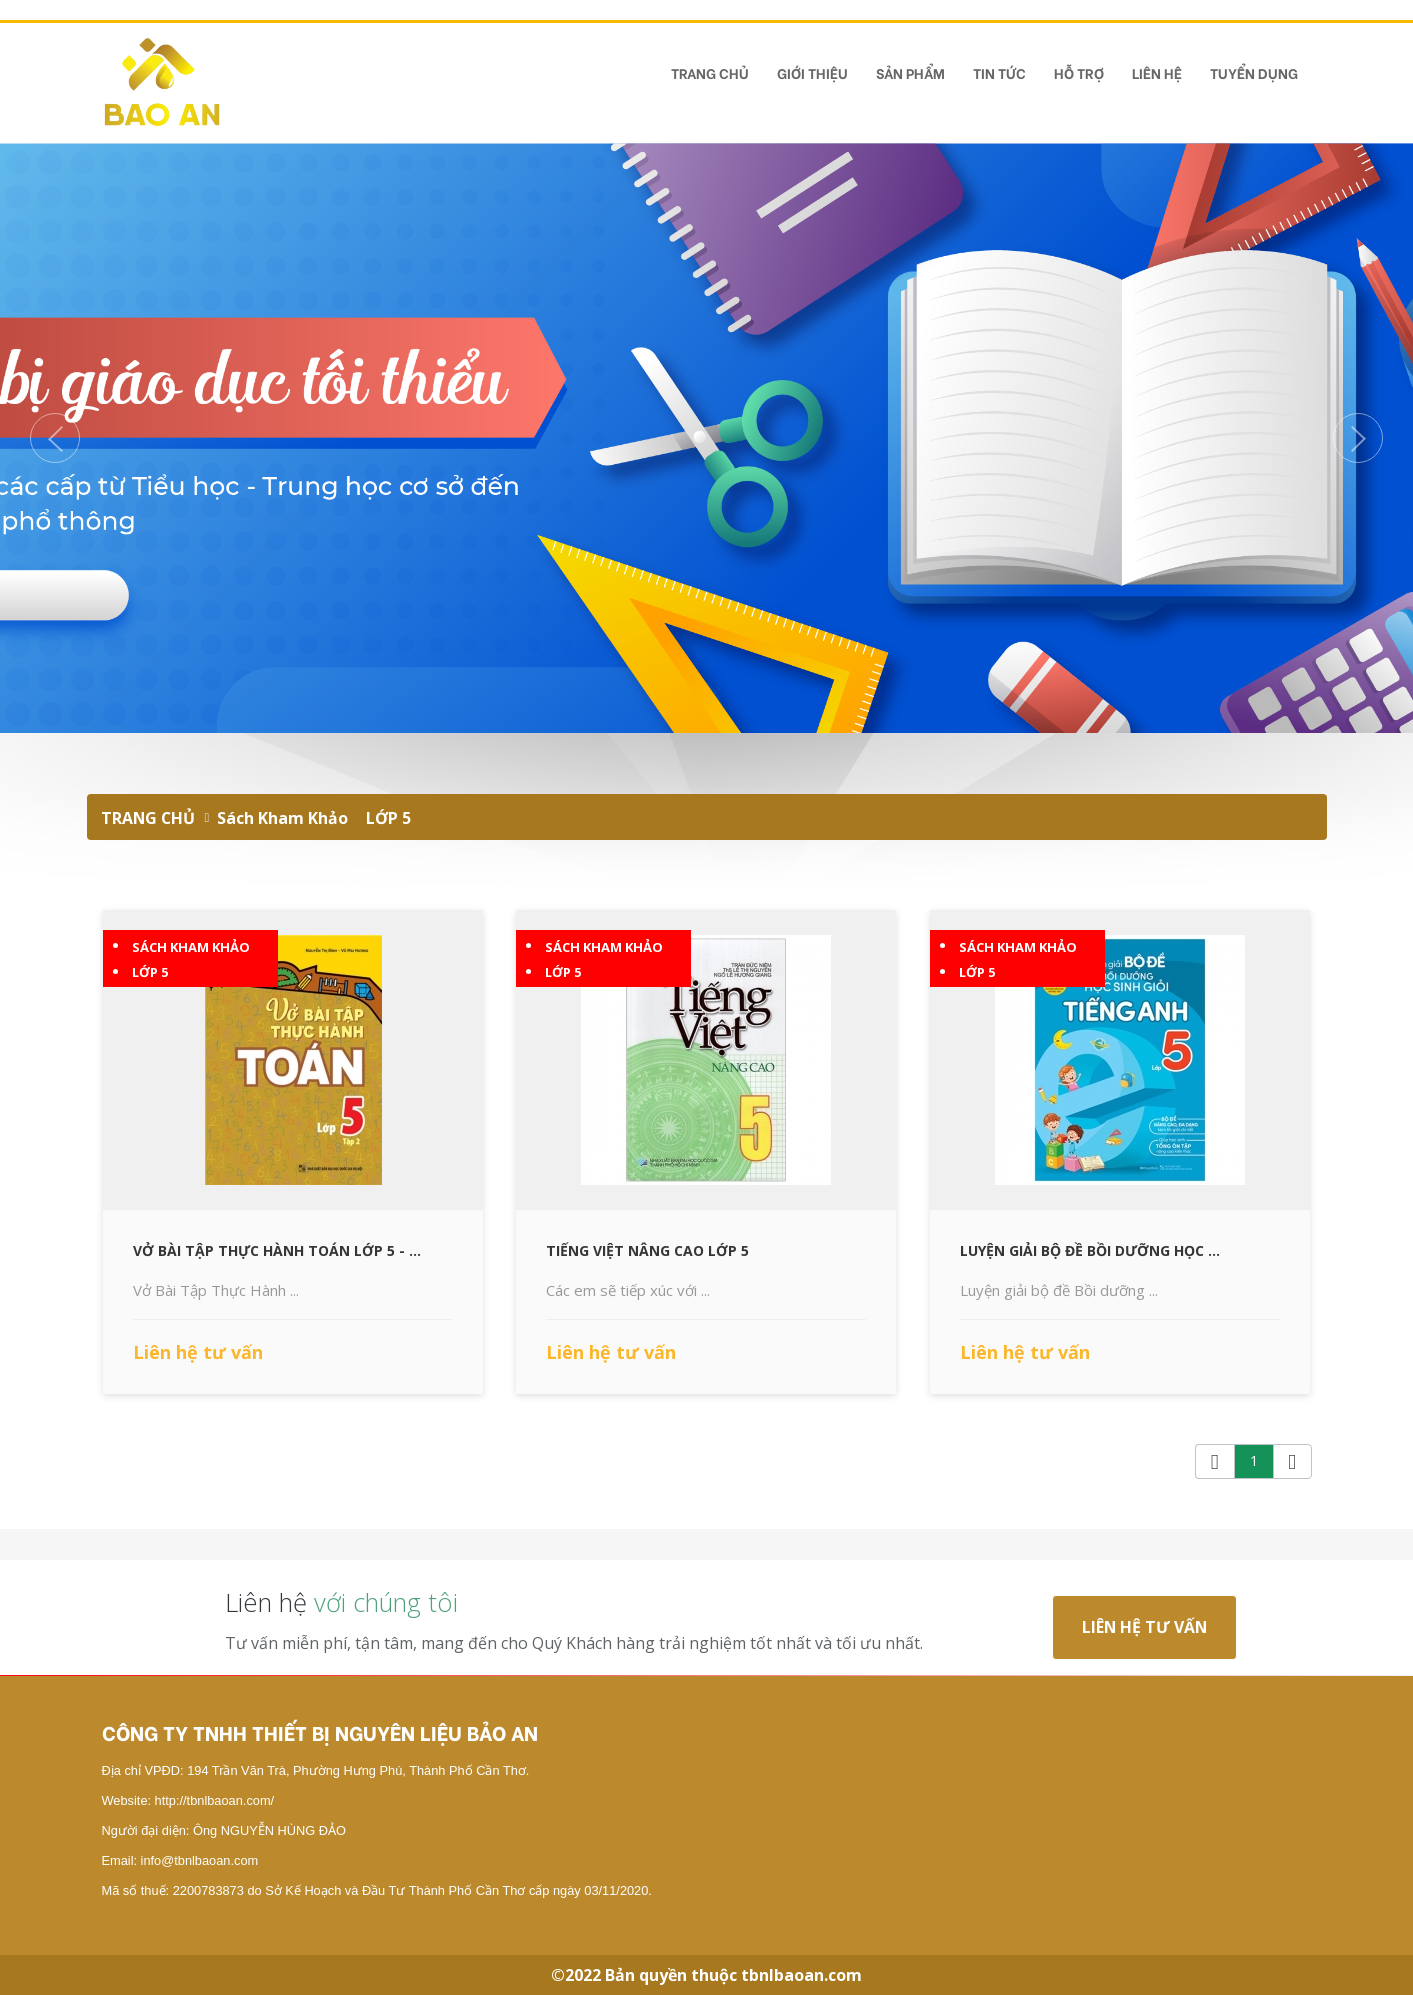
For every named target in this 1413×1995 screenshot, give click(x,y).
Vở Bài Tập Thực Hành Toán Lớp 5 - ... (277, 1250)
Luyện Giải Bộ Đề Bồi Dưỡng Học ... (1090, 1250)
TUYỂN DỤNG (1254, 72)
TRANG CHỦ (710, 72)
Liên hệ (1157, 72)
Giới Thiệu (812, 72)
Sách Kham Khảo (282, 818)
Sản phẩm (910, 72)
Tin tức (999, 72)
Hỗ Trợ (1079, 72)
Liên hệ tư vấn (1144, 1627)
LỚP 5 (388, 818)
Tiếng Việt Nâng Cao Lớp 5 (647, 1250)
